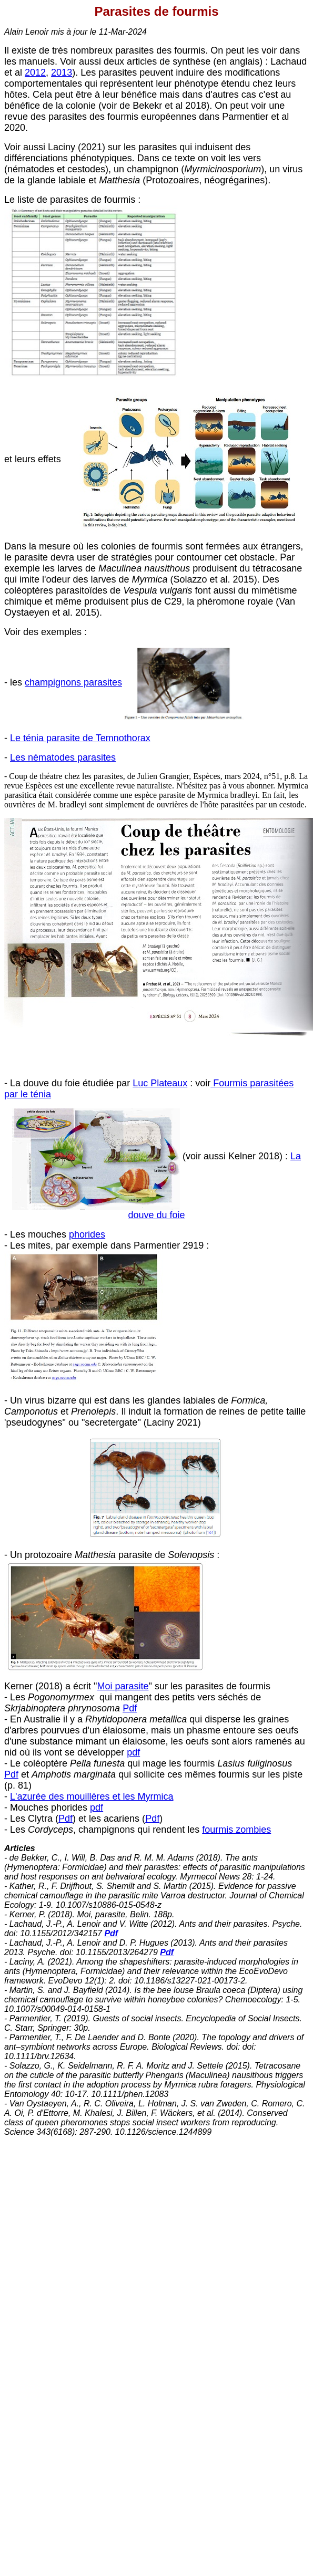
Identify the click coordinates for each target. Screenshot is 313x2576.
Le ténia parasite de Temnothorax (80, 738)
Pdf (130, 1708)
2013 (61, 72)
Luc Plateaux (160, 1083)
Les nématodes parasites (63, 757)
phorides (87, 1234)
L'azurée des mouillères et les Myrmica (92, 1796)
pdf (133, 1752)
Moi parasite (122, 1686)
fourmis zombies (236, 1829)
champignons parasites (73, 682)
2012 (35, 72)
